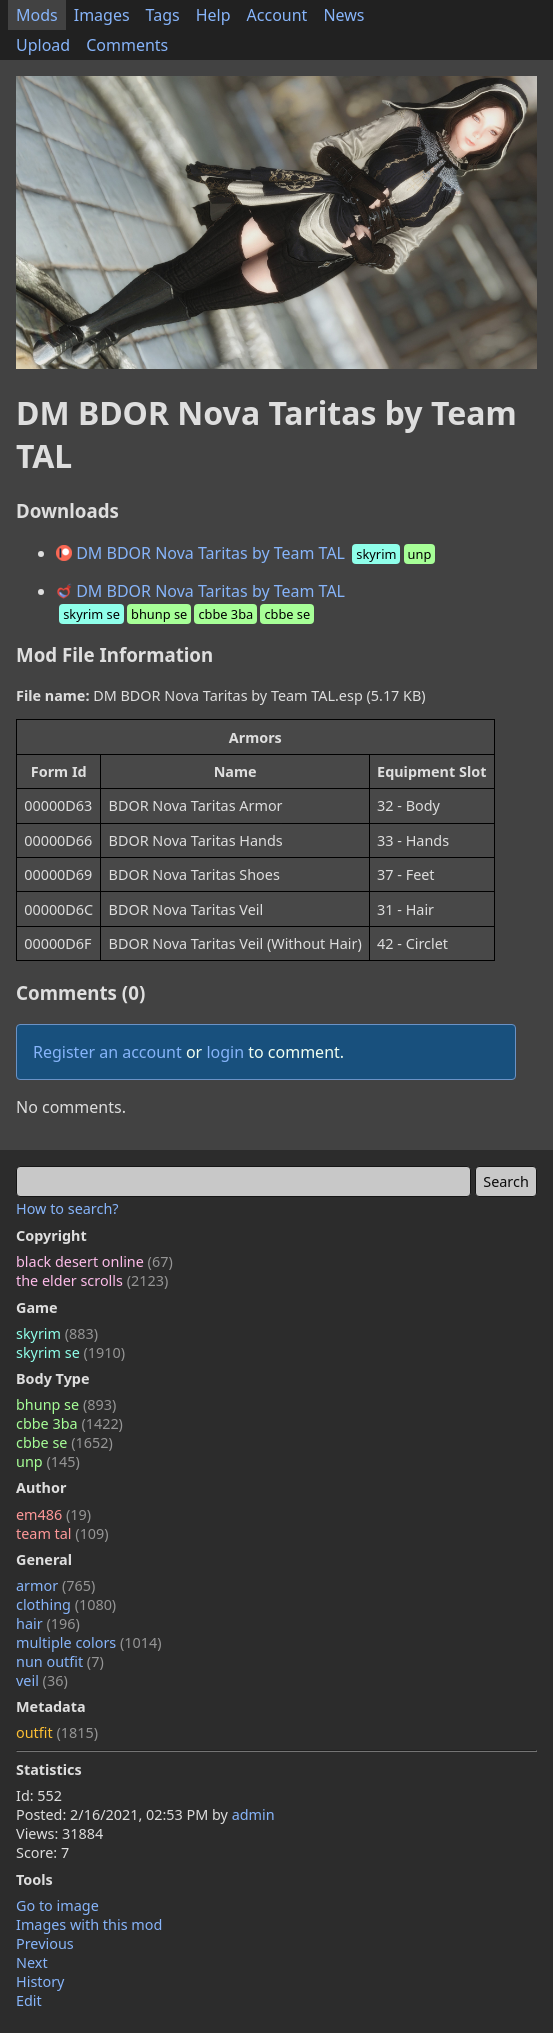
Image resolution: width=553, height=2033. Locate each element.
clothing (66, 1604)
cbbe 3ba (69, 1423)
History (40, 1981)
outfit (57, 1732)
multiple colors (89, 1642)
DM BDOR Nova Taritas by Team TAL (247, 553)
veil (42, 1680)
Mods (37, 15)
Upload (43, 45)
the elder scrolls (92, 1280)
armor (55, 1585)
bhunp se (66, 1404)
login (225, 1052)
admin (253, 1814)
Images (102, 15)
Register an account (107, 1052)
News (343, 15)
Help (213, 15)
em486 (53, 1514)
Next (32, 1962)
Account (277, 15)
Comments (127, 45)
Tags (163, 15)
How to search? (67, 1208)
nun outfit (60, 1661)
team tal (62, 1533)
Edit (29, 2000)
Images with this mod (89, 1924)
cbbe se (64, 1442)
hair (48, 1623)
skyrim (57, 1333)
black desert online (94, 1261)
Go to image (57, 1905)
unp (48, 1461)
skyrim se (70, 1352)
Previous (45, 1943)
